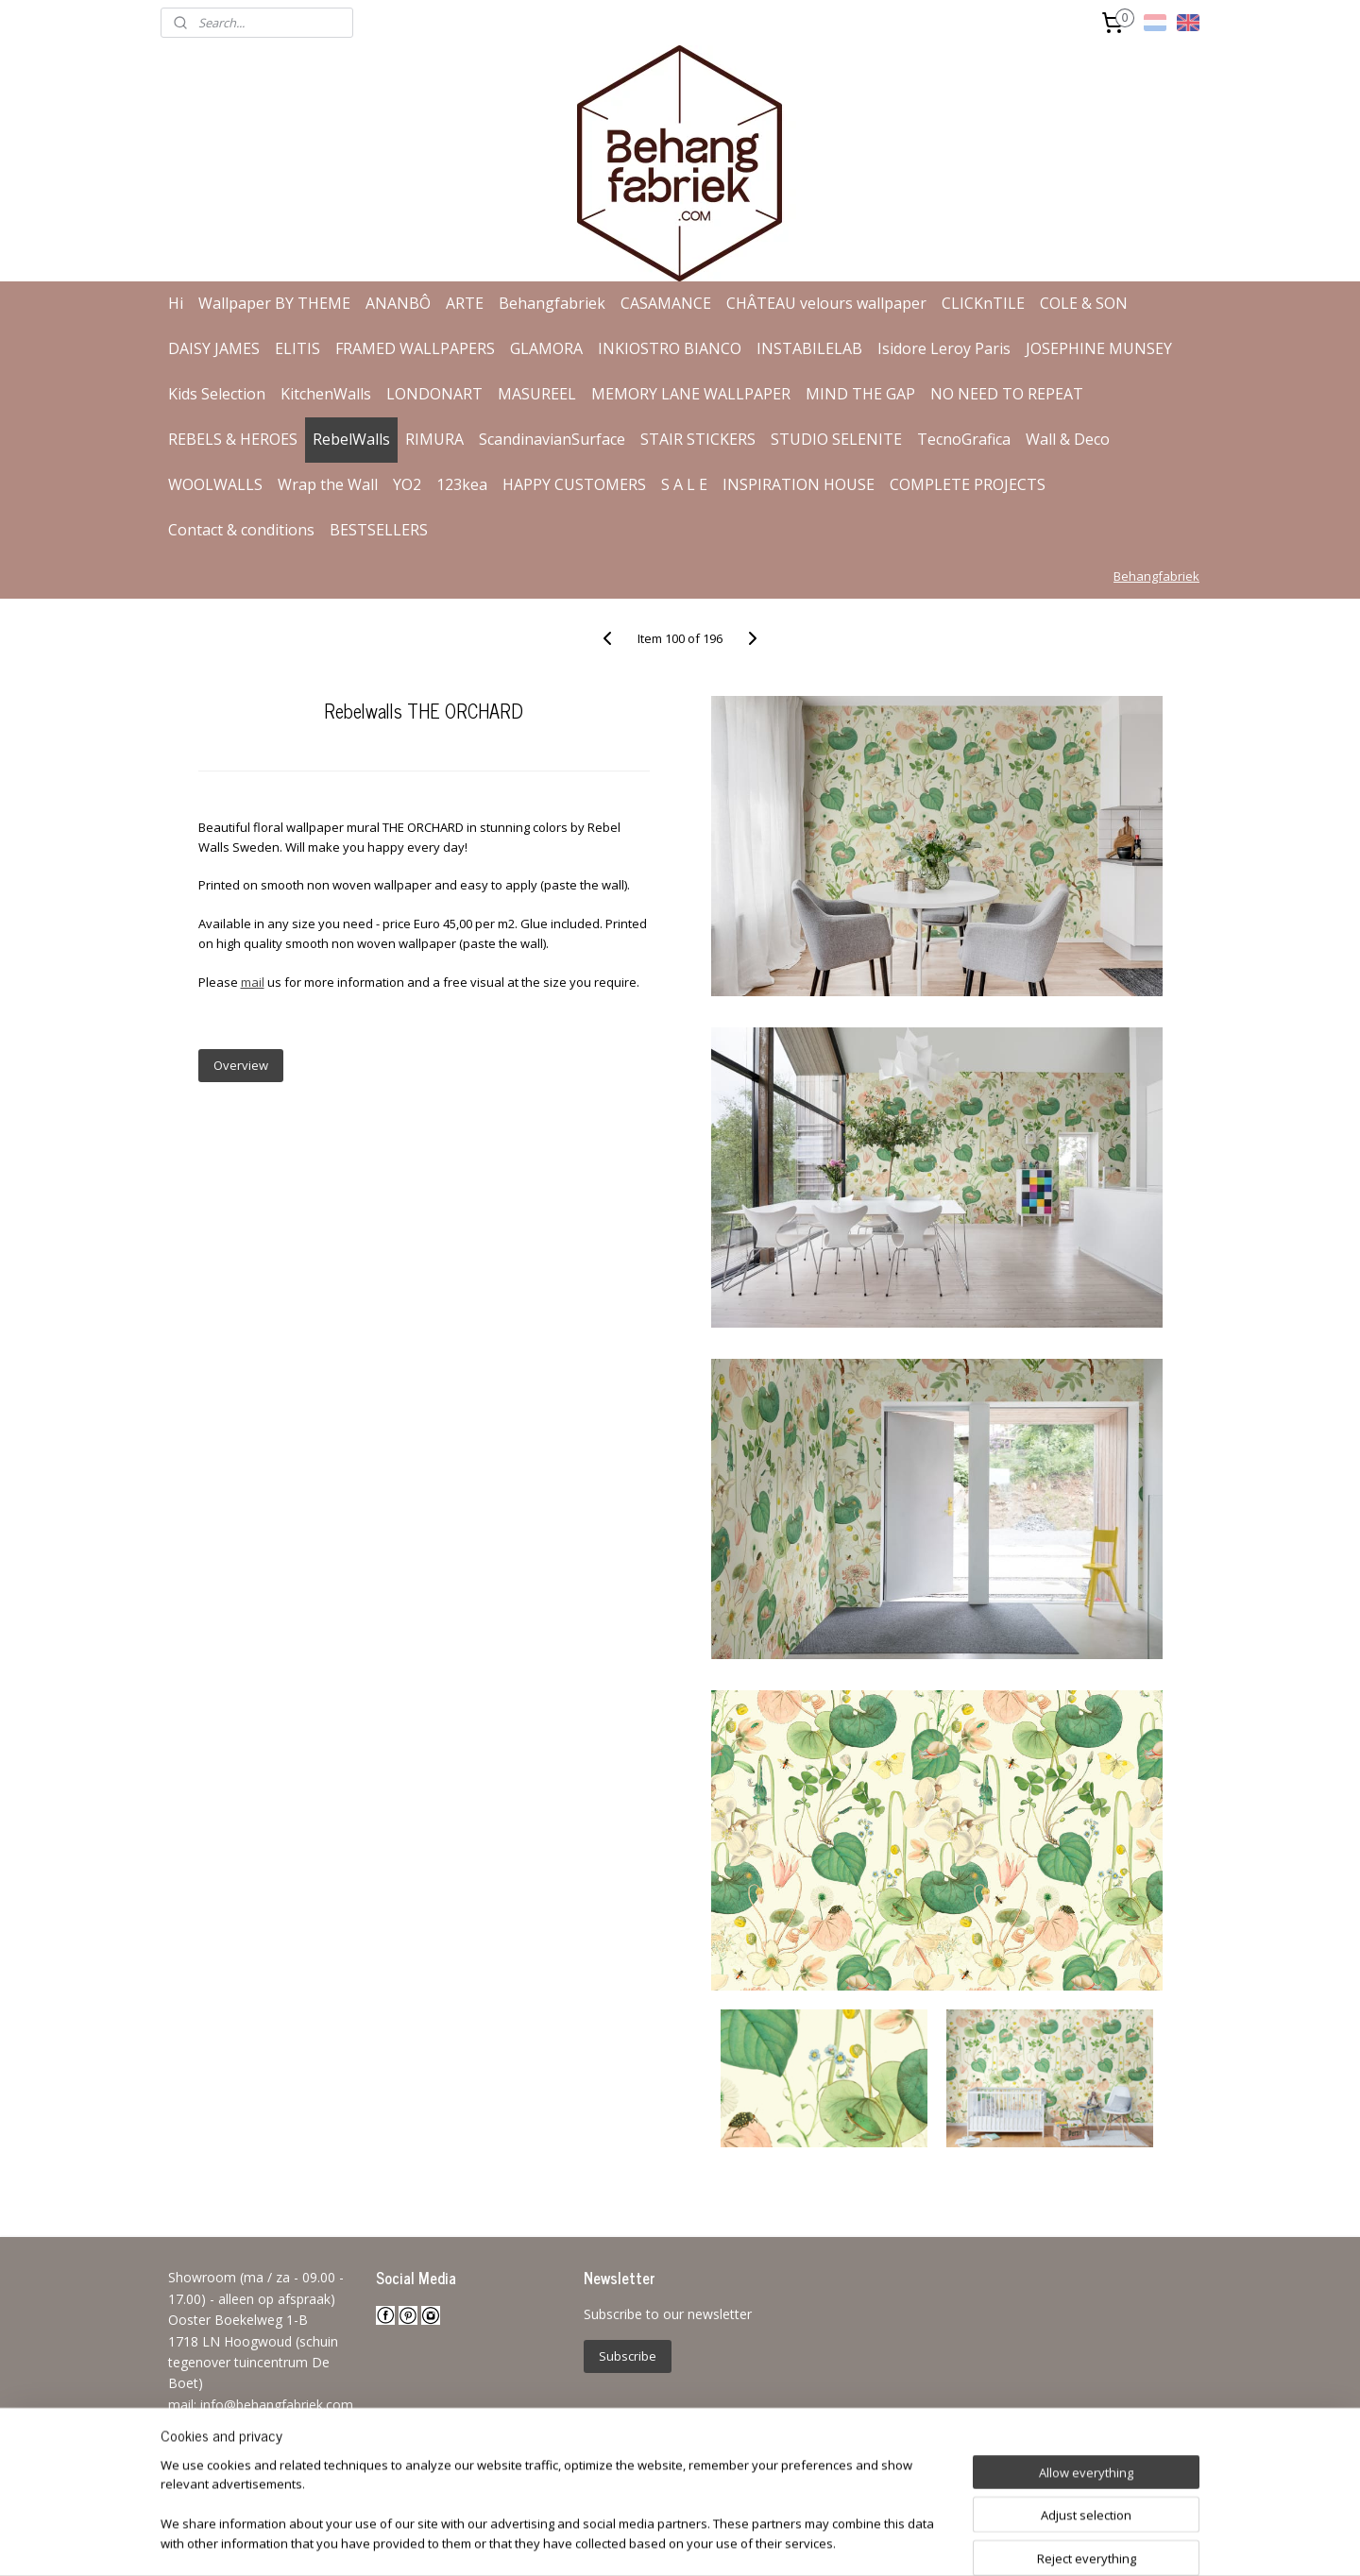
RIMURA (434, 439)
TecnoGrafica (964, 439)
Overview (239, 1065)
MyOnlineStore (889, 2541)
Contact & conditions (241, 529)
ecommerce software (722, 2541)
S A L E (684, 484)
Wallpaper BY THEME (274, 303)
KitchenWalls (325, 393)
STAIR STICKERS (698, 439)
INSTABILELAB (809, 348)
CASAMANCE (665, 303)
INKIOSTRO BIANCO (669, 348)
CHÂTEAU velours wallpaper (826, 303)
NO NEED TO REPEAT (1006, 393)
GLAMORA (546, 348)
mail (252, 982)
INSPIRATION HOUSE (798, 484)
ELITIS (297, 348)
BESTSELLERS (379, 529)
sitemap (607, 2541)
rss (647, 2541)
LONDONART (434, 393)
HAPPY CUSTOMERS (574, 484)
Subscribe (627, 2355)
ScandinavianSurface (552, 439)
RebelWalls (351, 439)
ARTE (465, 303)
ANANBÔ (398, 303)
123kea (461, 484)
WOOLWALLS (215, 484)
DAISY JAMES (214, 348)
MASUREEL (537, 393)
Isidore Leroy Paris (944, 348)
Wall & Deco (1068, 439)
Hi (175, 303)
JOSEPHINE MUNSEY (1099, 348)
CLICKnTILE (983, 303)
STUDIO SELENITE (836, 439)
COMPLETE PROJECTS (968, 484)
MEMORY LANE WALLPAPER (690, 393)
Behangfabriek (552, 303)
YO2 (407, 484)
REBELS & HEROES (233, 439)
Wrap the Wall (328, 484)
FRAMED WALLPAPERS (415, 348)
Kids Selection (216, 393)
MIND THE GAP (860, 393)
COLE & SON (1084, 303)
